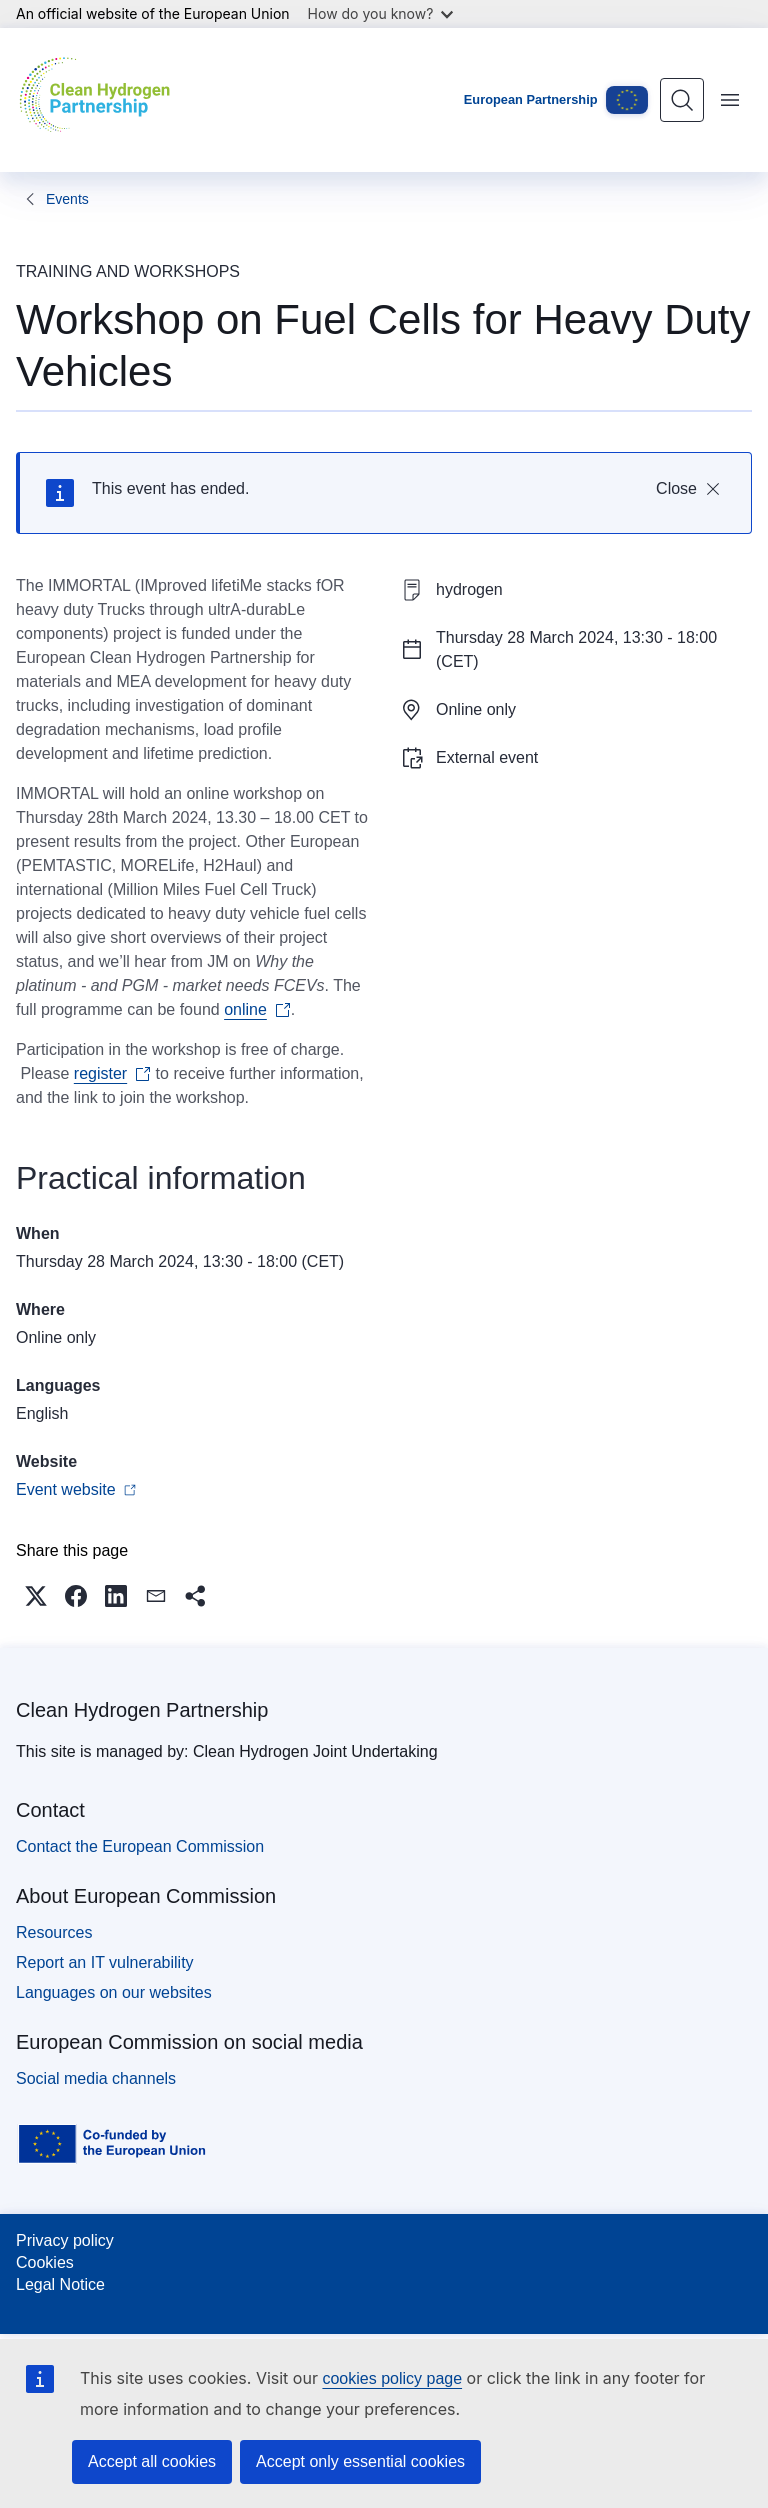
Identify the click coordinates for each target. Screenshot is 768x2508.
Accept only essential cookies (360, 2461)
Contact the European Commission (140, 1846)
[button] (36, 1596)
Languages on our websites (114, 1992)
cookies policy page (392, 2378)
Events (67, 199)
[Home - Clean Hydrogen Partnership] (99, 100)
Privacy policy (65, 2240)
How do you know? (381, 13)
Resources (54, 1932)
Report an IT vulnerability (105, 1962)
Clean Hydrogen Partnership (142, 1710)
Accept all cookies (152, 2461)
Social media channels (96, 2078)
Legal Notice (60, 2284)
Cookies (45, 2262)
